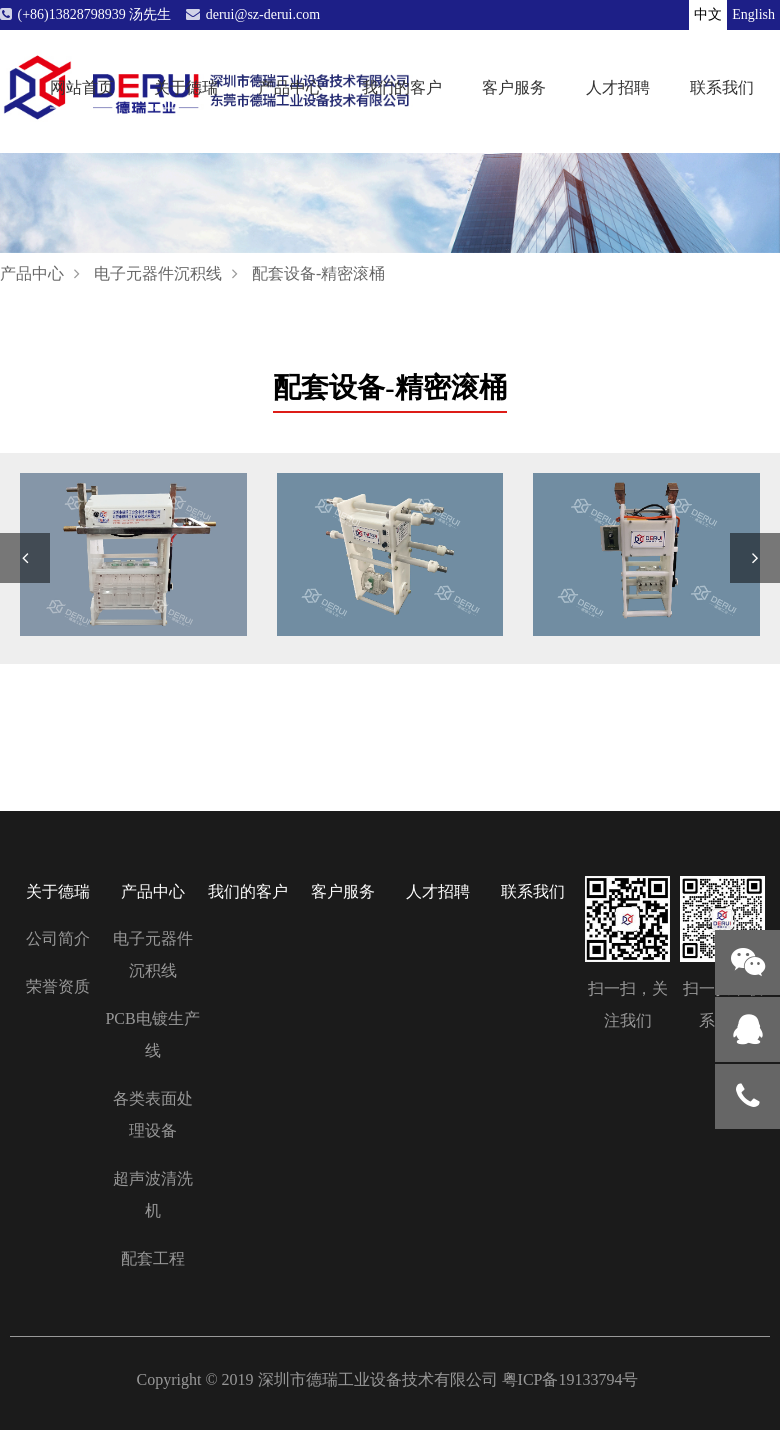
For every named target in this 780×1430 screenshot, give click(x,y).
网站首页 (82, 86)
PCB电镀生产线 (152, 1034)
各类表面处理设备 (153, 1114)
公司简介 (58, 938)
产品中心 (290, 86)
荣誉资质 (58, 986)
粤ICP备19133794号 (570, 1379)
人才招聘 (618, 86)
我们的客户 (402, 86)
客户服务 (514, 86)
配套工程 (153, 1258)
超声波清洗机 (153, 1194)
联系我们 (722, 86)
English (753, 14)
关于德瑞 (186, 86)
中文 (708, 14)
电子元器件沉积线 (158, 273)
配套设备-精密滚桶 (318, 273)
